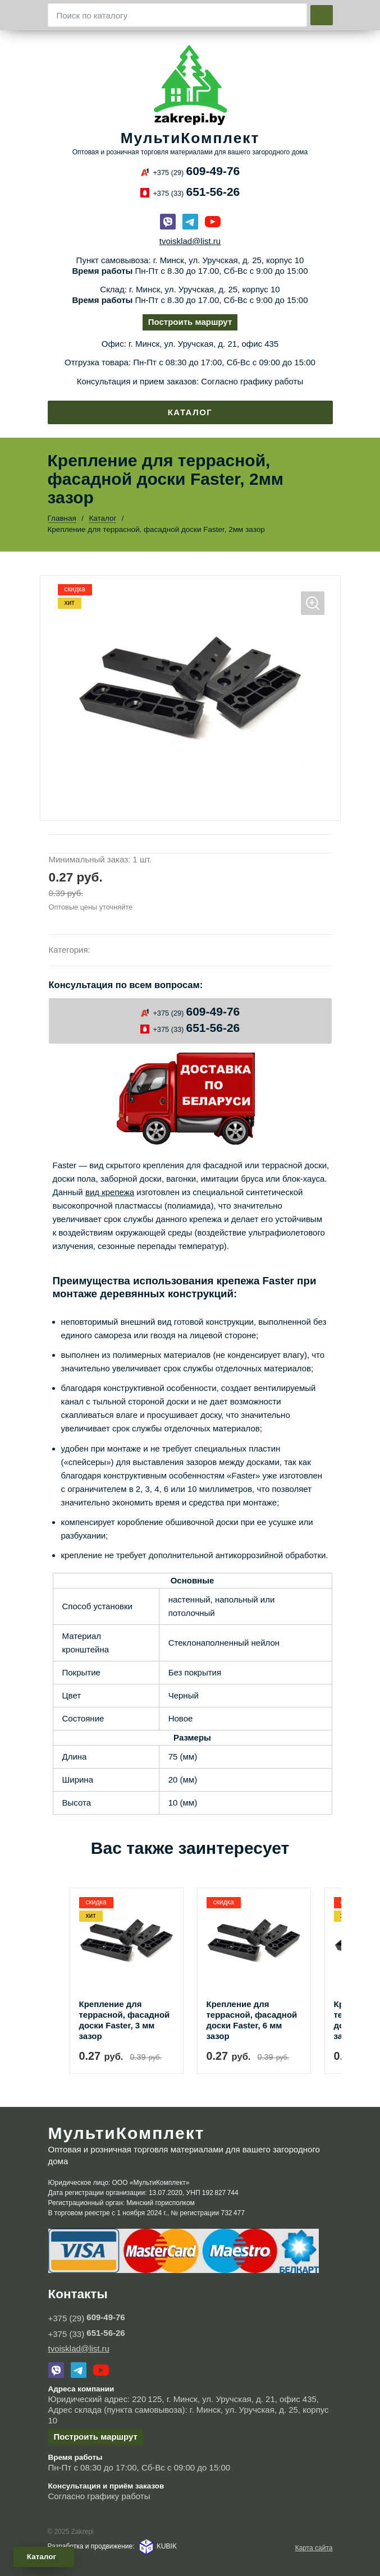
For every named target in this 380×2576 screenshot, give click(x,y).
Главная (62, 518)
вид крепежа (109, 1192)
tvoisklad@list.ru (190, 241)
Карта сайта (314, 2548)
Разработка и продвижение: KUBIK (112, 2546)
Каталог (190, 412)
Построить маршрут (190, 322)
